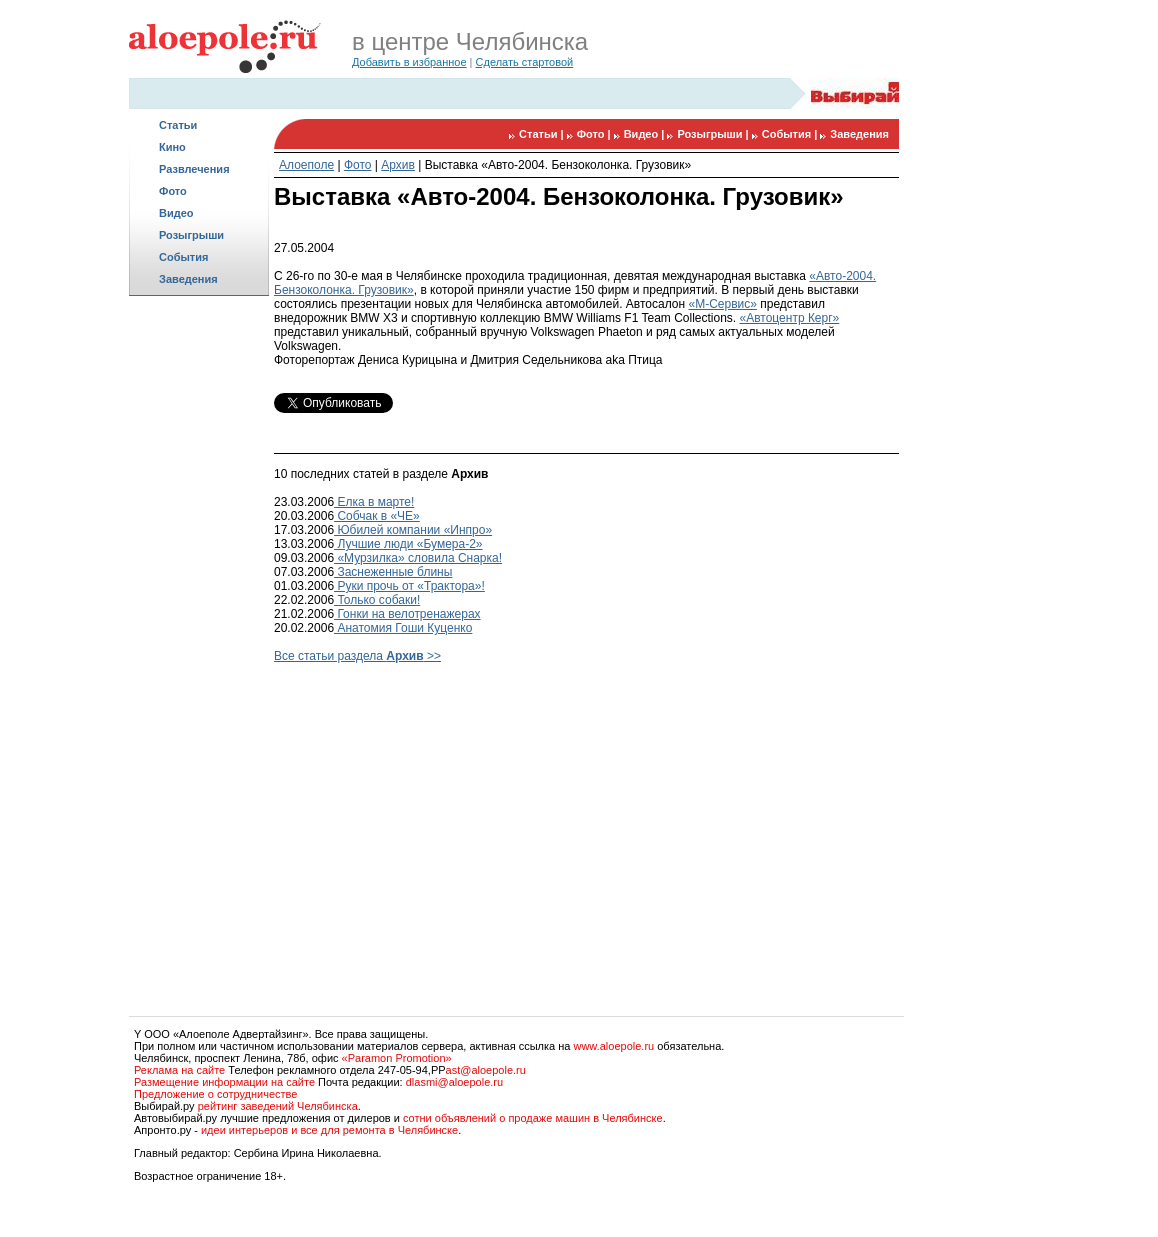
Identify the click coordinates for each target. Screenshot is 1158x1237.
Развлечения (194, 169)
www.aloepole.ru (613, 1046)
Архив (398, 165)
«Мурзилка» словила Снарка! (418, 558)
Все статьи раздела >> (357, 656)
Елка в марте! (374, 502)
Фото (173, 191)
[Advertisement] (199, 616)
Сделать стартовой (525, 62)
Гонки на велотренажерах (407, 614)
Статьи (178, 125)
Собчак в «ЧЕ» (377, 516)
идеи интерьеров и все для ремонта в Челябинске (329, 1130)
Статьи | (543, 134)
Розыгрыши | (714, 134)
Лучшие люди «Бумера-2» (408, 544)
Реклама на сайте (179, 1070)
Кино (172, 147)
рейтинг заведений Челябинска (278, 1106)
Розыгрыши (191, 235)
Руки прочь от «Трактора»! (409, 586)
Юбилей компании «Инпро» (413, 530)
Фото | (595, 134)
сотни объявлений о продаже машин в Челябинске (533, 1118)
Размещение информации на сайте (224, 1082)
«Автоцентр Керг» (790, 318)
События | (791, 134)
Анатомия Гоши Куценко (403, 628)
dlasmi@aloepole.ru (454, 1082)
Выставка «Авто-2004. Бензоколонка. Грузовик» (558, 165)
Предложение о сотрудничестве (215, 1094)
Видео (176, 213)
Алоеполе (306, 165)
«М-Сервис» (722, 304)
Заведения (188, 279)
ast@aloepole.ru (486, 1070)
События (183, 257)
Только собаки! (377, 600)
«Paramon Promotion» (397, 1058)
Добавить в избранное (409, 62)
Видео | (646, 134)
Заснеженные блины (393, 572)
